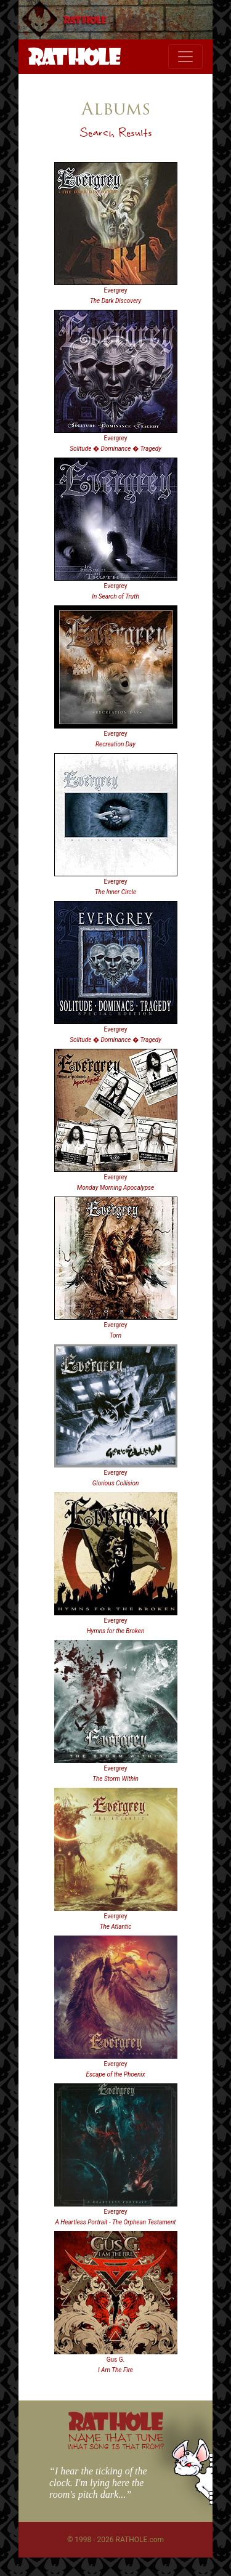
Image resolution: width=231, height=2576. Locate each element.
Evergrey (116, 290)
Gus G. (115, 2359)
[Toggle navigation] (185, 56)
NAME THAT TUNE (116, 2441)
